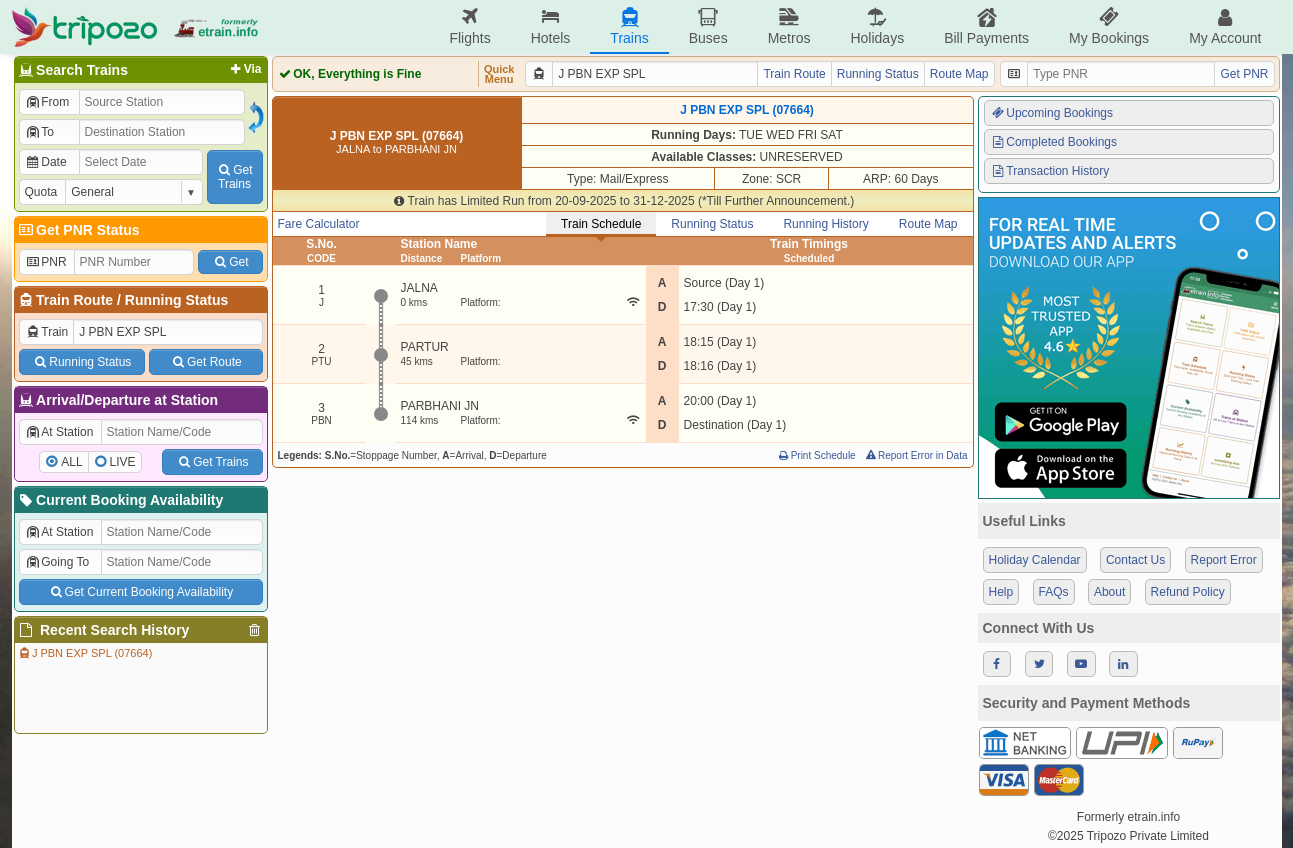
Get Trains (212, 462)
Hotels (551, 26)
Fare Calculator (319, 224)
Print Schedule (816, 455)
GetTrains (234, 177)
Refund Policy (1188, 592)
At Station (59, 432)
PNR (46, 262)
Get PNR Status (78, 230)
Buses (708, 26)
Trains (629, 26)
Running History (825, 224)
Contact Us (1135, 560)
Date (46, 162)
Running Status (176, 300)
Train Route (74, 300)
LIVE (123, 462)
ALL (71, 462)
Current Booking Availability (120, 500)
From (47, 102)
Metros (789, 26)
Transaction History (1050, 171)
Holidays (877, 26)
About (1109, 592)
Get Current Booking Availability (140, 592)
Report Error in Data (915, 455)
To (39, 132)
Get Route (205, 362)
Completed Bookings (1054, 142)
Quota (41, 192)
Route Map (959, 74)
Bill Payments (986, 26)
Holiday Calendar (1035, 560)
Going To (57, 562)
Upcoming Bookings (1052, 113)
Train (47, 332)
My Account (1225, 26)
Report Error (1224, 560)
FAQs (1054, 592)
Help (1001, 592)
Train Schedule (601, 224)
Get (230, 262)
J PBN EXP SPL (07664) (85, 653)
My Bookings (1109, 26)
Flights (469, 26)
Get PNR (1244, 74)
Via (244, 69)
